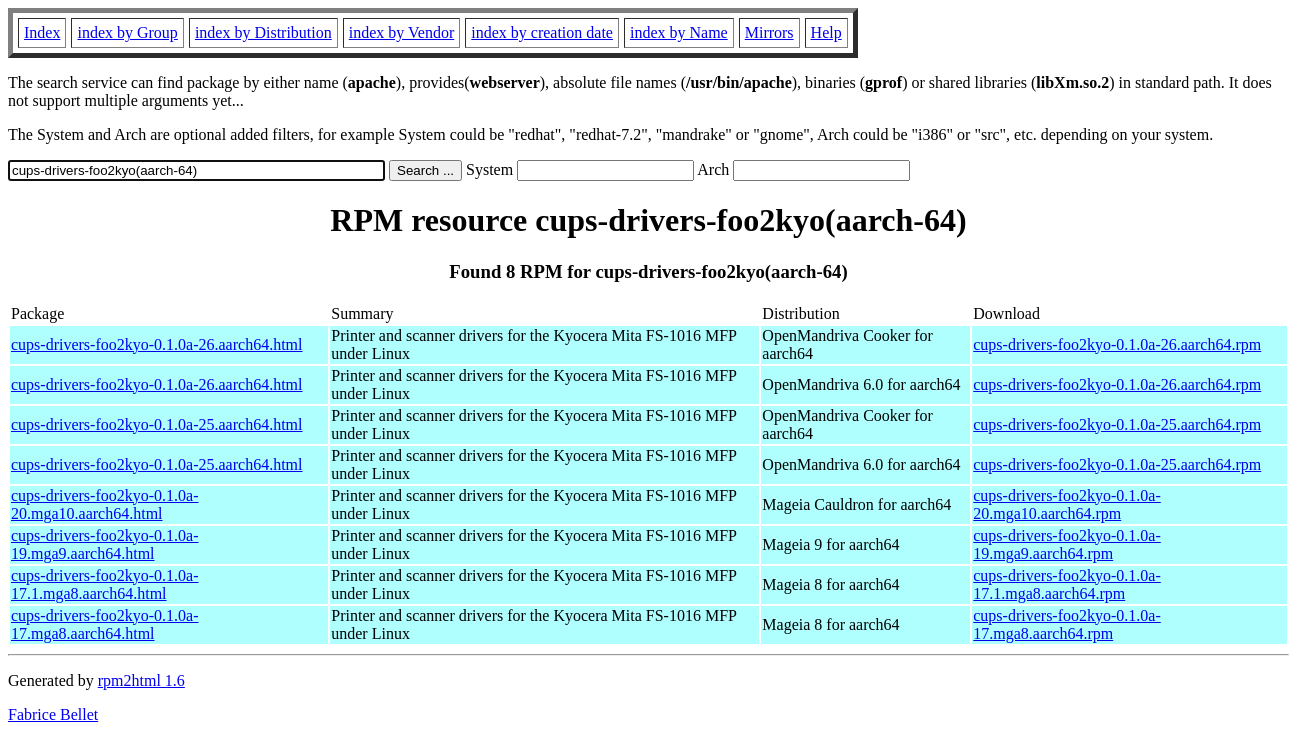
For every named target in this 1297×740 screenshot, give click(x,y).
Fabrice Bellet (53, 714)
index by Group (127, 32)
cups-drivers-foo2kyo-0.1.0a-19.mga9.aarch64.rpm (1067, 544)
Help (826, 32)
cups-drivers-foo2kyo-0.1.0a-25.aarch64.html (156, 424)
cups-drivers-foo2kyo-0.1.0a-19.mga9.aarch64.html (105, 544)
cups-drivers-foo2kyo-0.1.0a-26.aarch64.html (156, 344)
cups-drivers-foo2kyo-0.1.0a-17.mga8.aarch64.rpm (1067, 624)
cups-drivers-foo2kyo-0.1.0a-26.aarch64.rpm (1117, 344)
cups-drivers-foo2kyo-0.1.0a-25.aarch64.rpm (1117, 424)
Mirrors (769, 32)
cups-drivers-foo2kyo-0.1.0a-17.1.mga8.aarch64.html (105, 584)
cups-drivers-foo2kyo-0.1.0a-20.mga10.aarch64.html (105, 504)
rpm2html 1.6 (141, 680)
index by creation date (542, 32)
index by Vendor (401, 32)
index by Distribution (263, 32)
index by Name (679, 32)
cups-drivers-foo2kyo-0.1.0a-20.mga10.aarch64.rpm (1067, 504)
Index (42, 32)
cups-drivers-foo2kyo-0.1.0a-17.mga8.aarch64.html (105, 624)
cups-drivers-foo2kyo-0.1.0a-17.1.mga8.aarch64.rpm (1067, 584)
